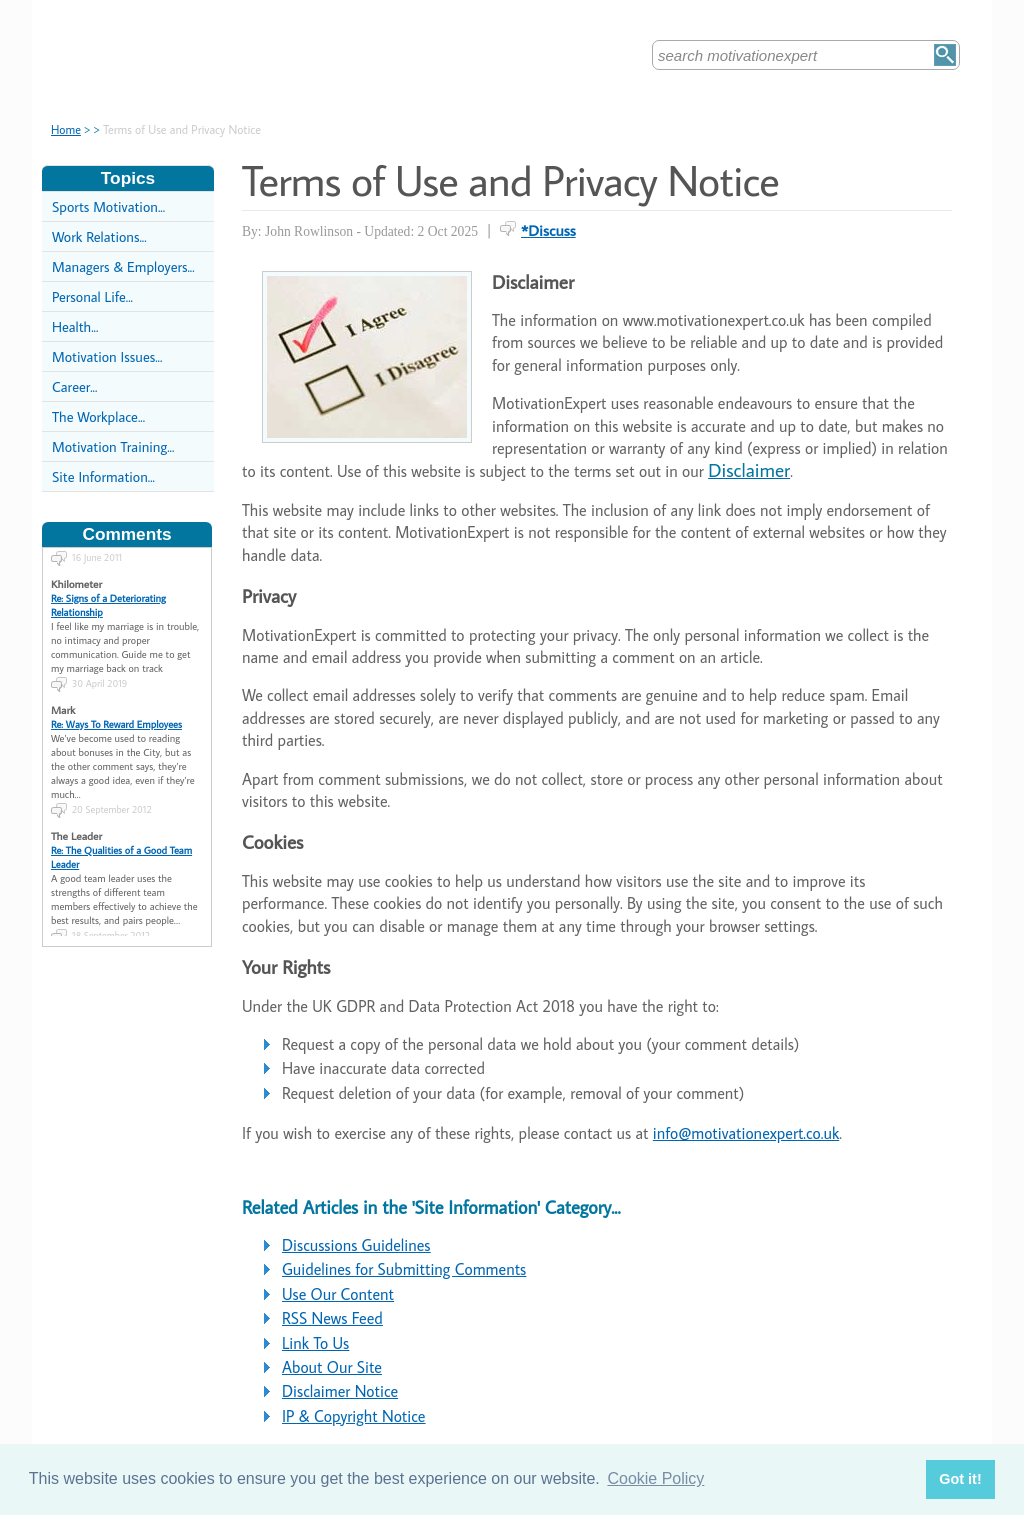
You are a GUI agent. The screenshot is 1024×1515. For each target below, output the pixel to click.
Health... (75, 326)
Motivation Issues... (107, 356)
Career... (74, 386)
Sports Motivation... (108, 206)
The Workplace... (98, 416)
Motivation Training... (113, 446)
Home (66, 129)
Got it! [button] (960, 1479)
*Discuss (548, 230)
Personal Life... (92, 296)
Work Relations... (99, 236)
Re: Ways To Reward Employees (116, 715)
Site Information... (103, 476)
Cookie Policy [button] (655, 1478)
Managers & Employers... (123, 266)
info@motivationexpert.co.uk (746, 1133)
